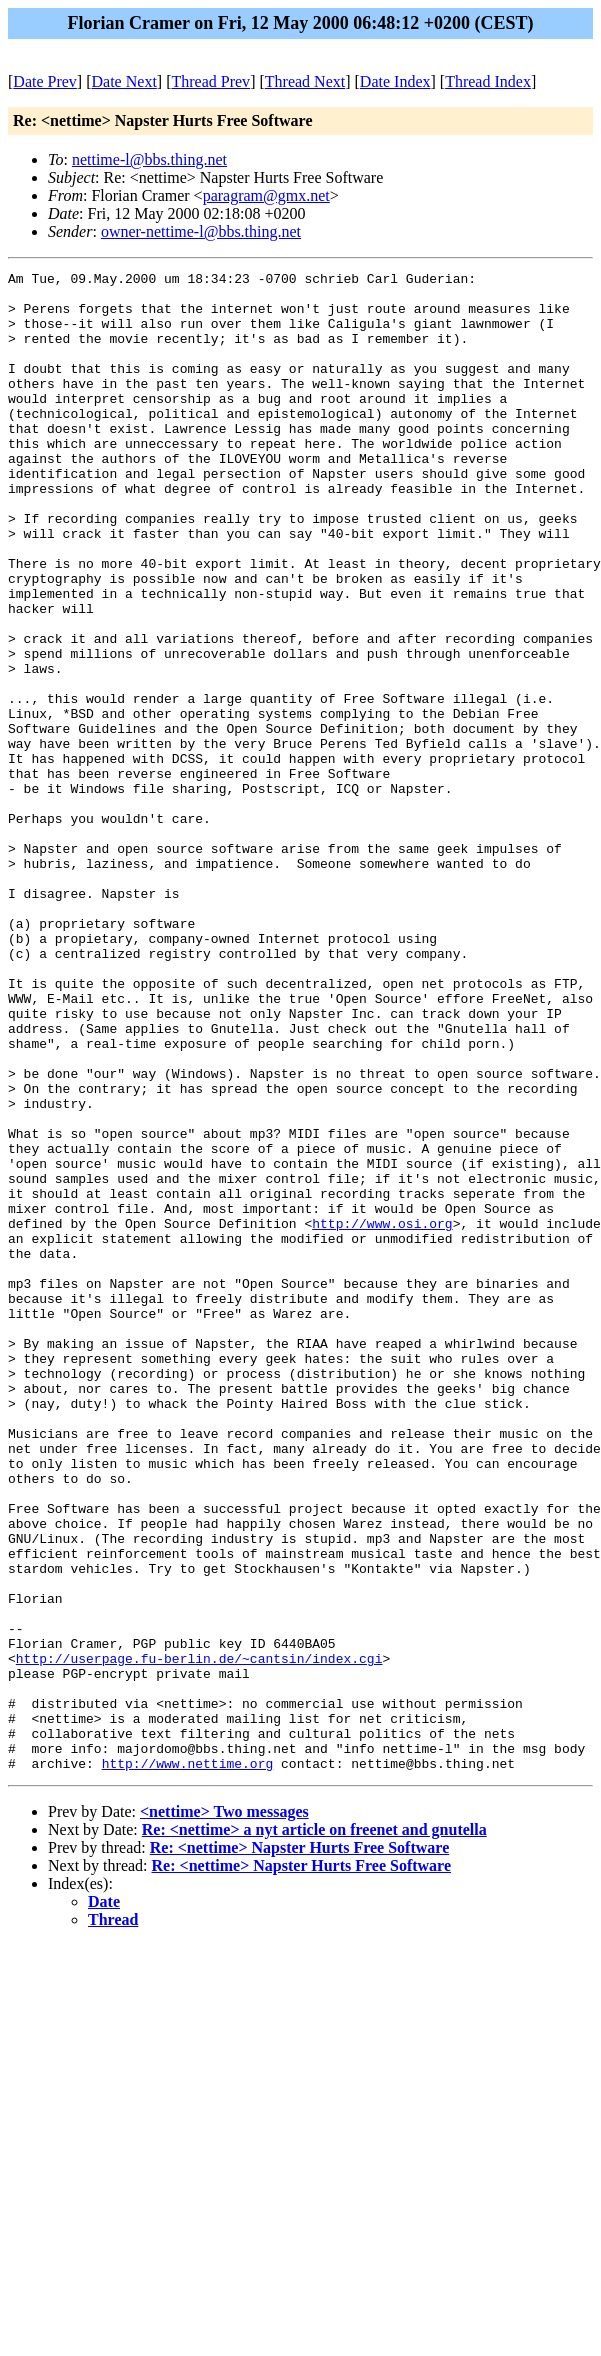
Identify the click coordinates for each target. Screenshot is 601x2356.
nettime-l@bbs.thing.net (149, 159)
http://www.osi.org (382, 1415)
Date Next (124, 81)
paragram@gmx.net (266, 195)
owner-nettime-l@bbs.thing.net (201, 231)
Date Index (395, 81)
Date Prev (45, 81)
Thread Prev (210, 81)
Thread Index (488, 81)
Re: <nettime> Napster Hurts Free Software (299, 2147)
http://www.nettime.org (188, 2063)
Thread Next (305, 81)
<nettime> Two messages (224, 2111)
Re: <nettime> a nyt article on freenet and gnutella (314, 2129)
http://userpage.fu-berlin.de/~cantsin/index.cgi (199, 1937)
